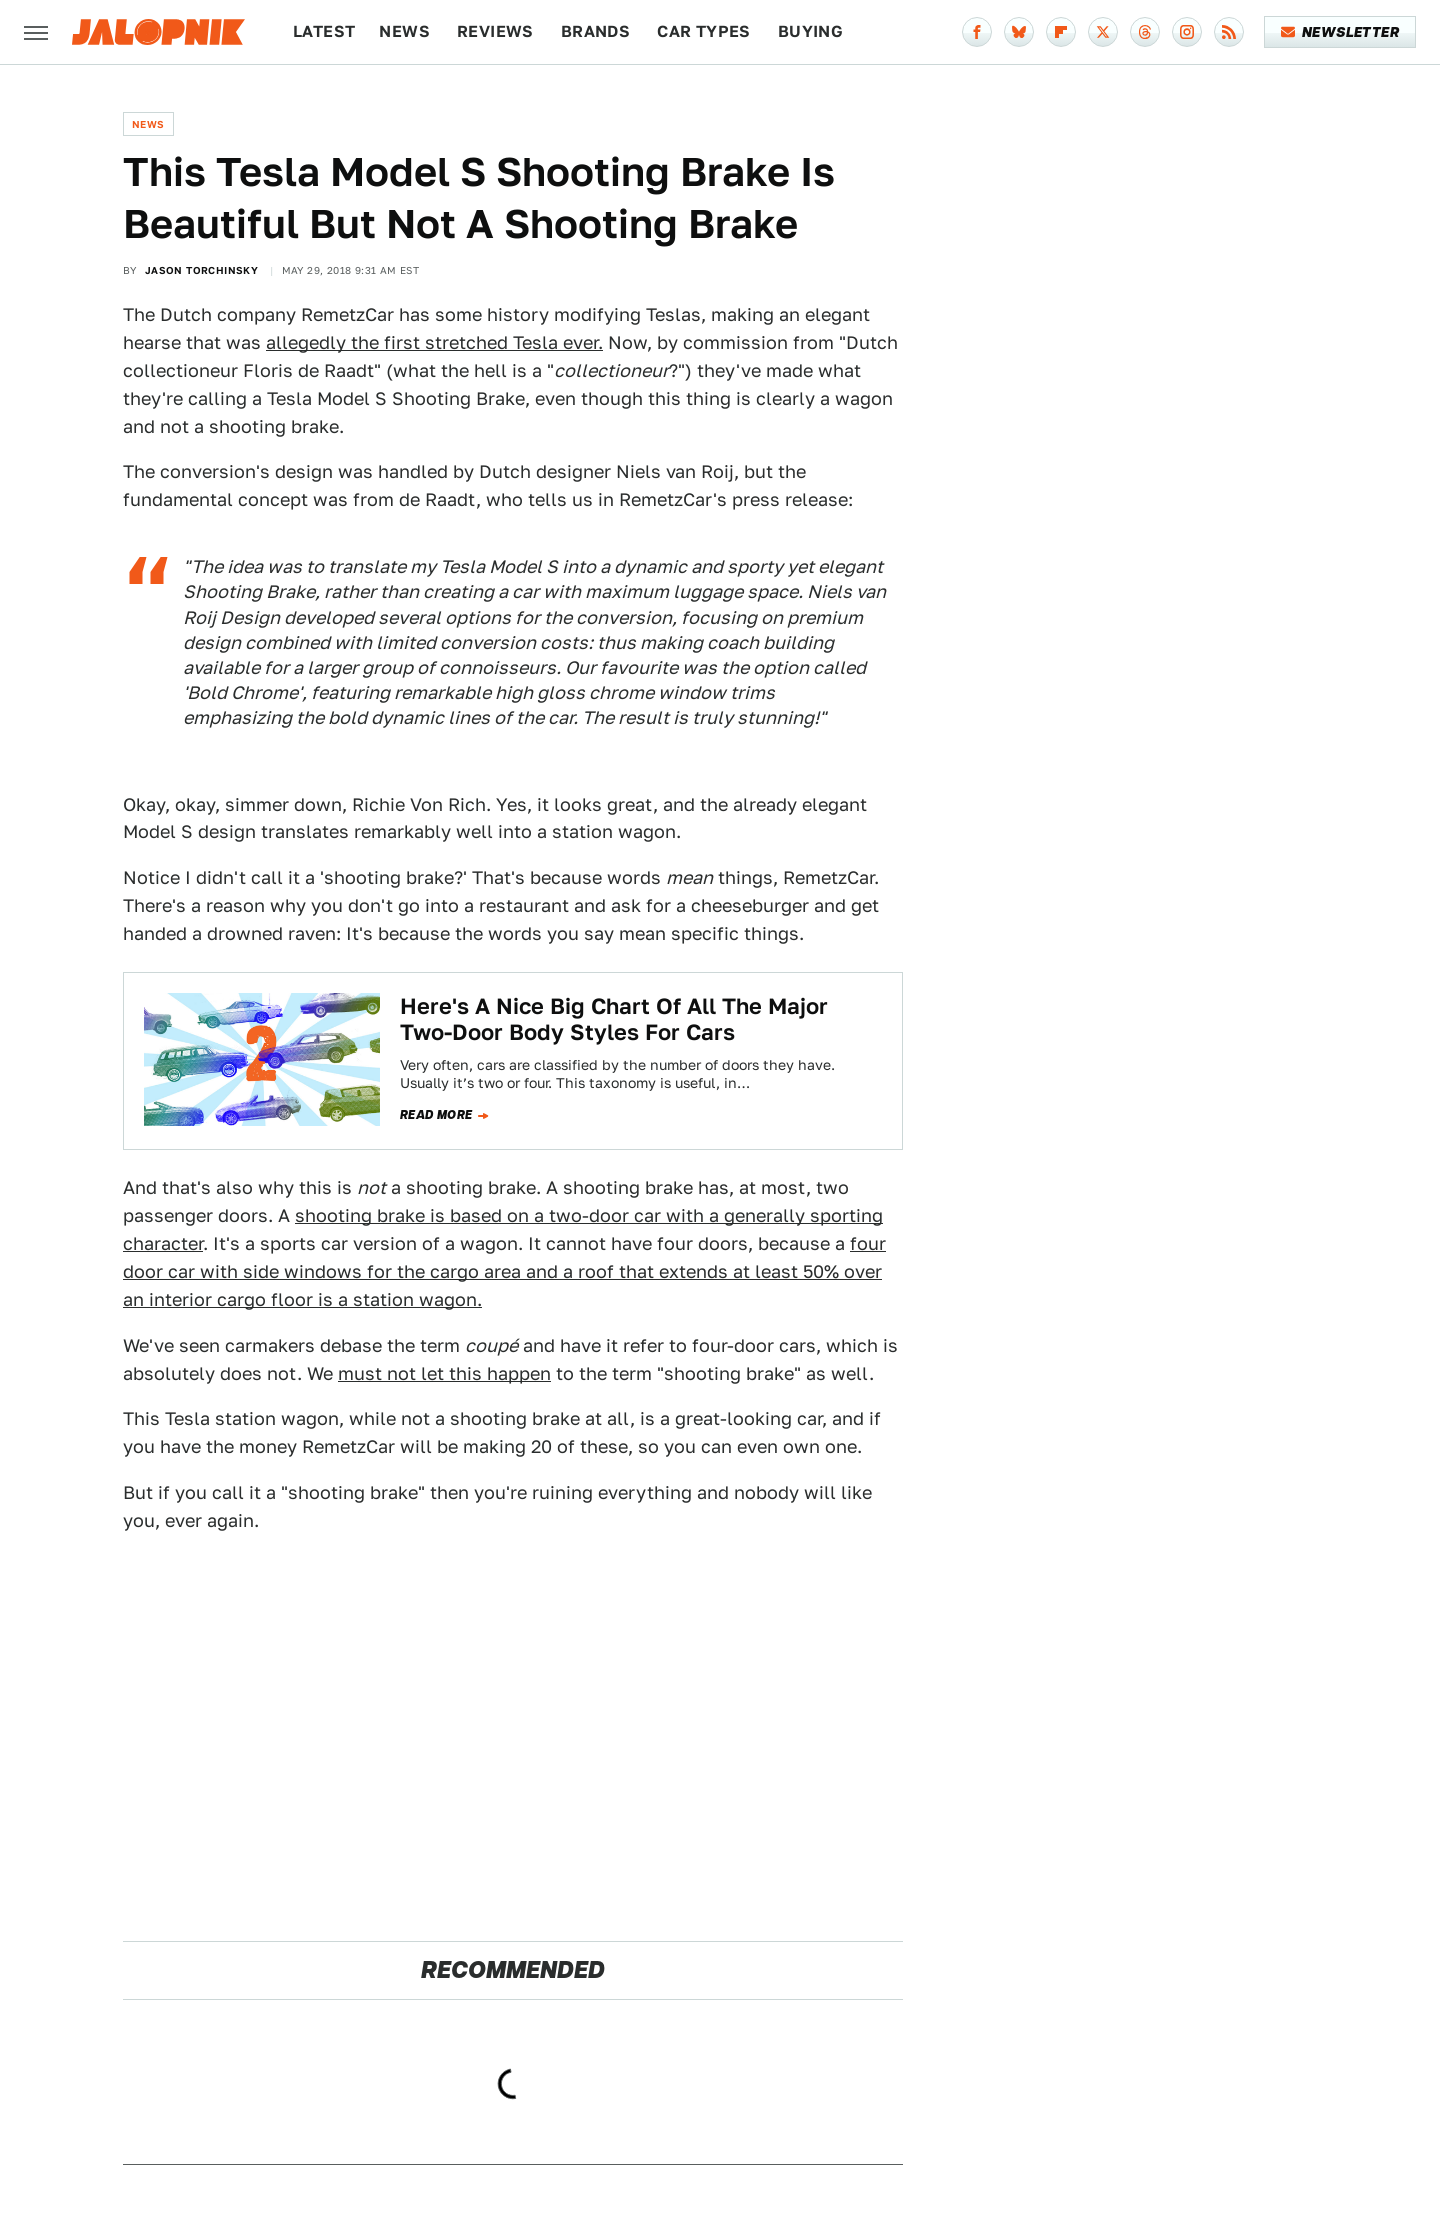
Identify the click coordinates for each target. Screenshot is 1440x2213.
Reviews (495, 31)
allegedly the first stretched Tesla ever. (434, 342)
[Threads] (1145, 32)
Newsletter (1340, 32)
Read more (436, 1115)
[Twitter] (1103, 32)
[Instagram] (1187, 32)
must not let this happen (444, 1373)
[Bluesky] (1019, 32)
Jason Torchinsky (201, 270)
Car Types (704, 31)
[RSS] (1229, 32)
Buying (810, 31)
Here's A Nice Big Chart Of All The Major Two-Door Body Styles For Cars (614, 1019)
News (404, 31)
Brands (595, 31)
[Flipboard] (1061, 32)
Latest (324, 31)
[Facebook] (977, 32)
